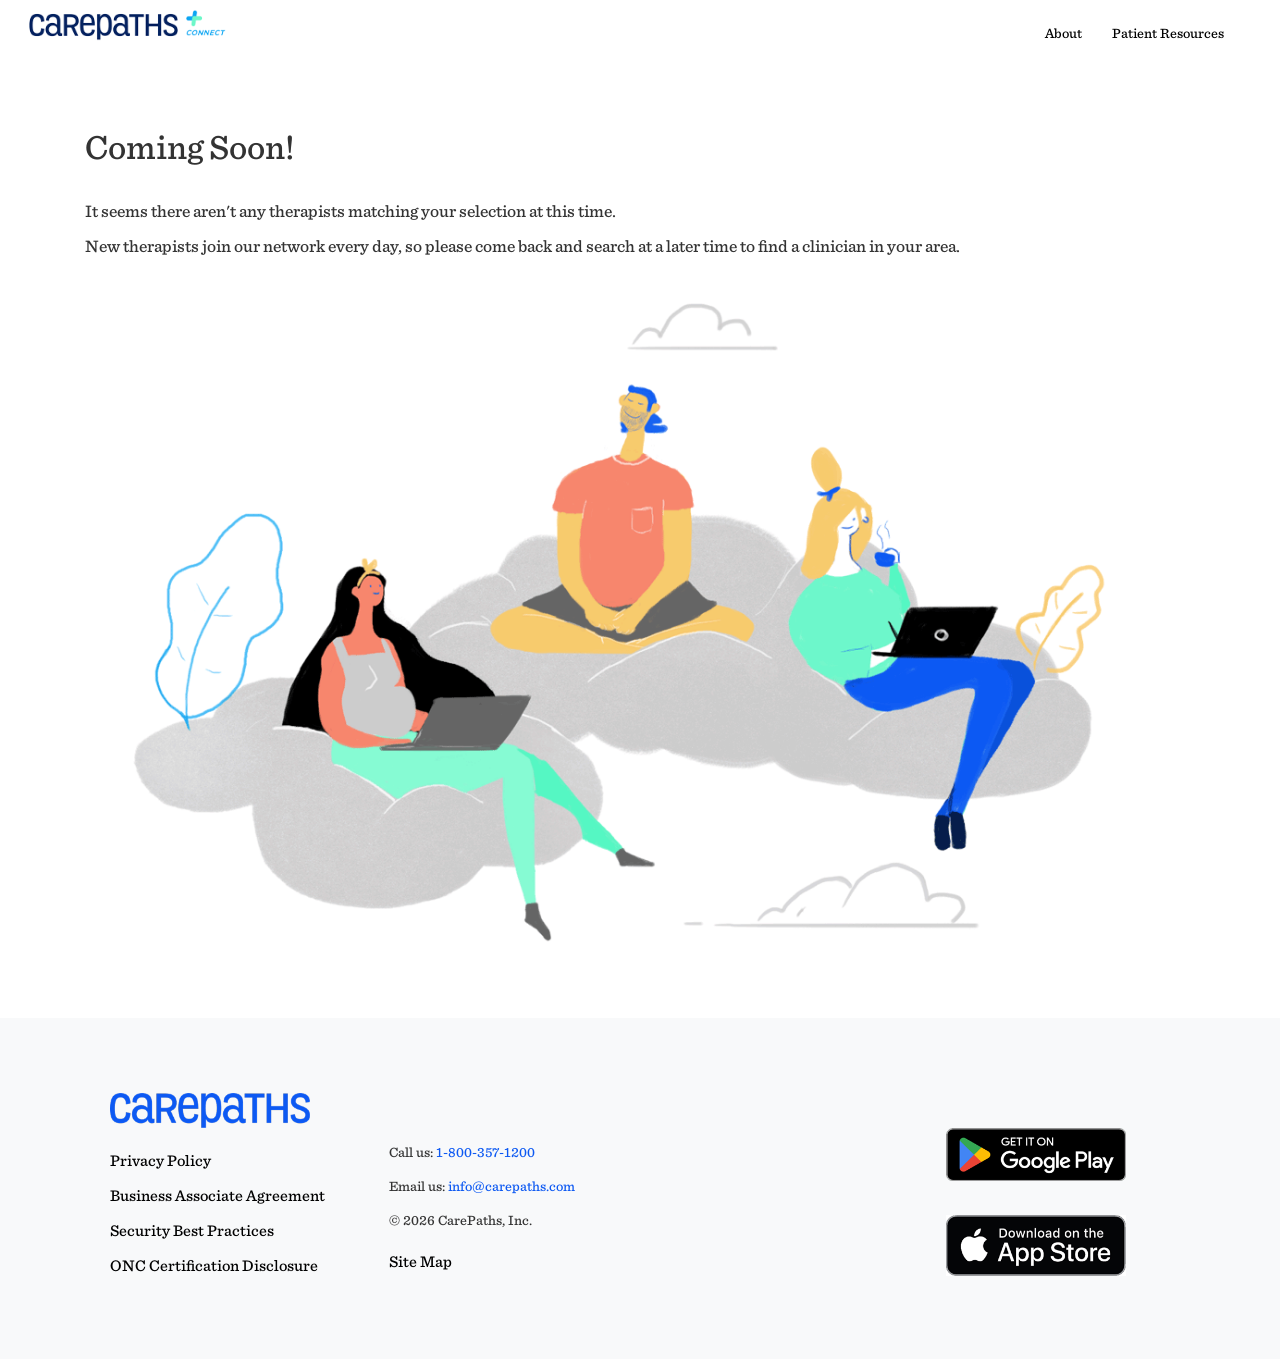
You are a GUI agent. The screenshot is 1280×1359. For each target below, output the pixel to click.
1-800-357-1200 (485, 1152)
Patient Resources (1168, 33)
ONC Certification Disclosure (214, 1265)
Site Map (420, 1261)
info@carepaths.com (511, 1186)
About (1063, 33)
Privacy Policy (160, 1160)
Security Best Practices (192, 1230)
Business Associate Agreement (217, 1195)
